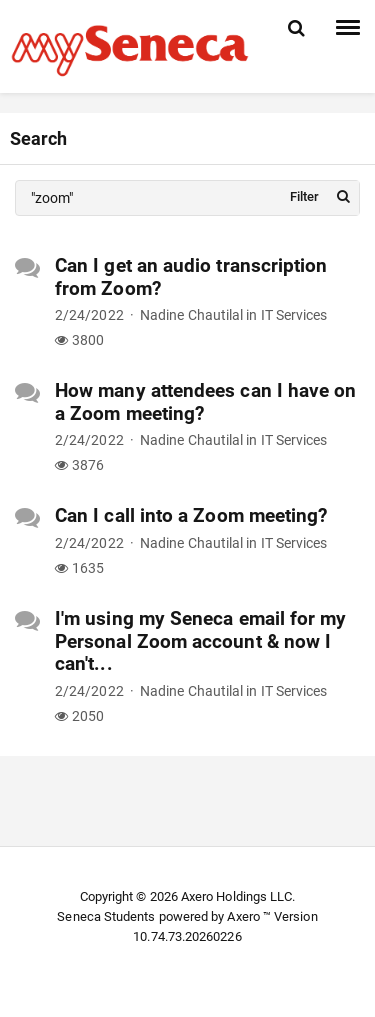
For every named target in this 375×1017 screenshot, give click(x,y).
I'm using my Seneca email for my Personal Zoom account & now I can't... (200, 641)
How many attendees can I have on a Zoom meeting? (205, 402)
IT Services (294, 315)
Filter (304, 196)
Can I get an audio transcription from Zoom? (191, 277)
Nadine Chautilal (191, 315)
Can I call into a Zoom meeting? (191, 515)
